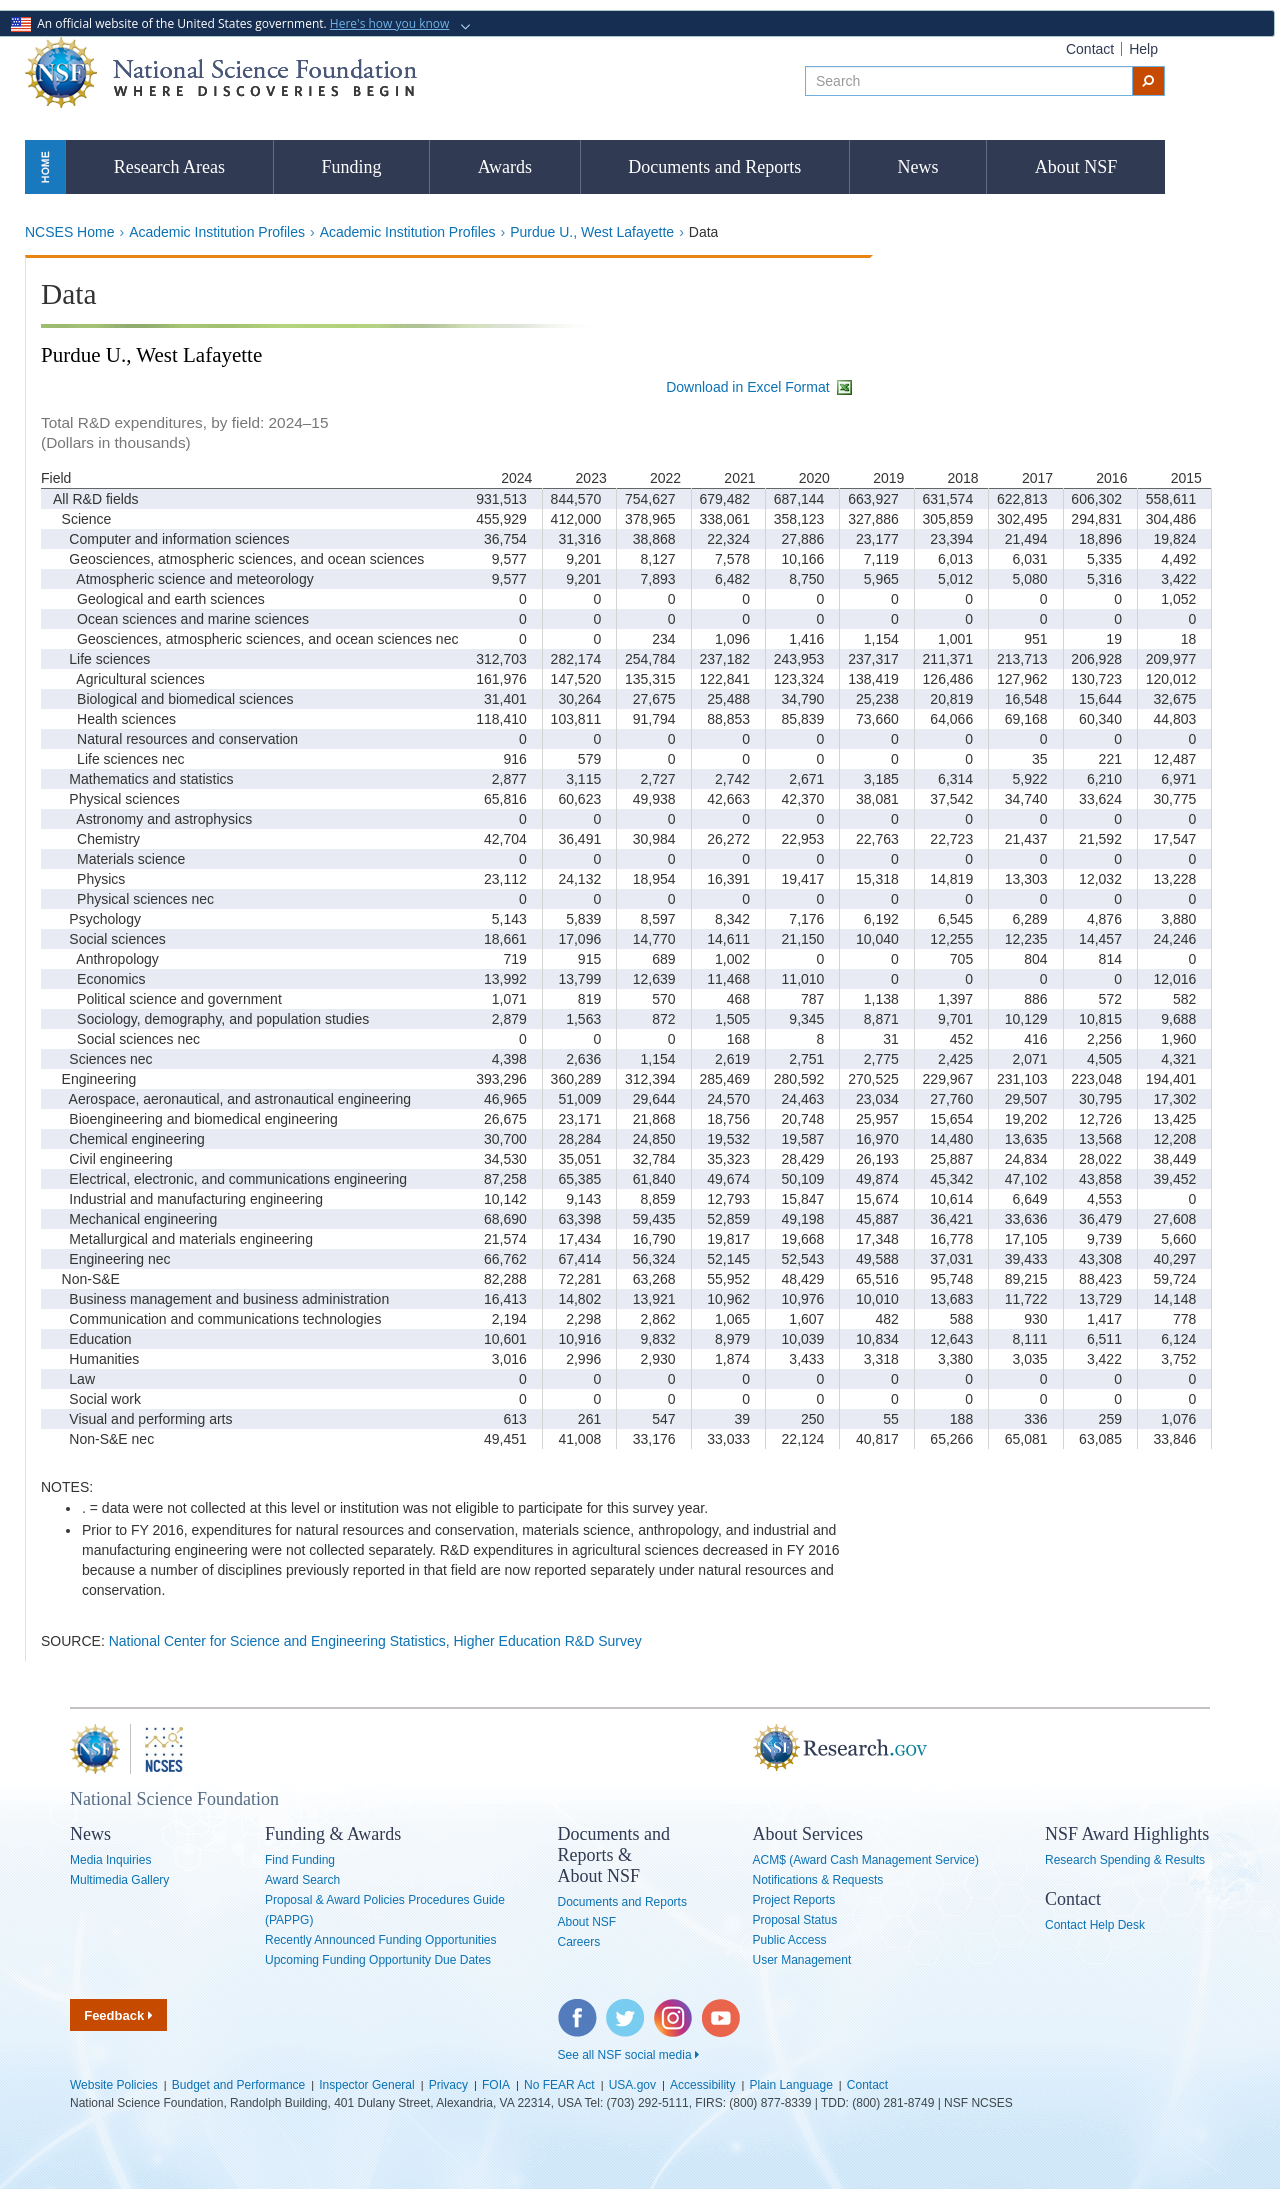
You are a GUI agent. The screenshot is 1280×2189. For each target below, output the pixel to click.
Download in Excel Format (760, 387)
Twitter (623, 2009)
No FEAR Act (559, 2085)
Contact (1090, 49)
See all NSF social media (628, 2055)
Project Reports (794, 1900)
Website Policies (114, 2085)
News (918, 167)
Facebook (578, 2009)
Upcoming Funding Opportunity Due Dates (378, 1960)
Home (45, 166)
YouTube (722, 2009)
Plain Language (790, 2085)
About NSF (1076, 167)
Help (1143, 49)
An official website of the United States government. (232, 23)
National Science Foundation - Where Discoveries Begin (221, 72)
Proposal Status (795, 1920)
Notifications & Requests (818, 1880)
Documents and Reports (714, 167)
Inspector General (366, 2085)
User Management (802, 1960)
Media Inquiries (110, 1860)
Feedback (118, 2015)
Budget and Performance (238, 2085)
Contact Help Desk (1095, 1925)
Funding (351, 167)
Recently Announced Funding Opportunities (381, 1940)
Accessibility (702, 2085)
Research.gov (743, 1749)
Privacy (448, 2085)
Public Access (790, 1940)
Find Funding (300, 1860)
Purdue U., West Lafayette (592, 232)
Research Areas (169, 167)
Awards (505, 167)
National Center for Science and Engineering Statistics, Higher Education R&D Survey (375, 1641)
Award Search (302, 1880)
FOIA (496, 2085)
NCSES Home (69, 232)
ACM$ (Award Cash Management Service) (866, 1860)
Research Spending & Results (1125, 1860)
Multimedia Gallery (119, 1880)
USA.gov (632, 2085)
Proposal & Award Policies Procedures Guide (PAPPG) (385, 1910)
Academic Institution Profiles (217, 232)
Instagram (674, 2009)
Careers (579, 1942)
